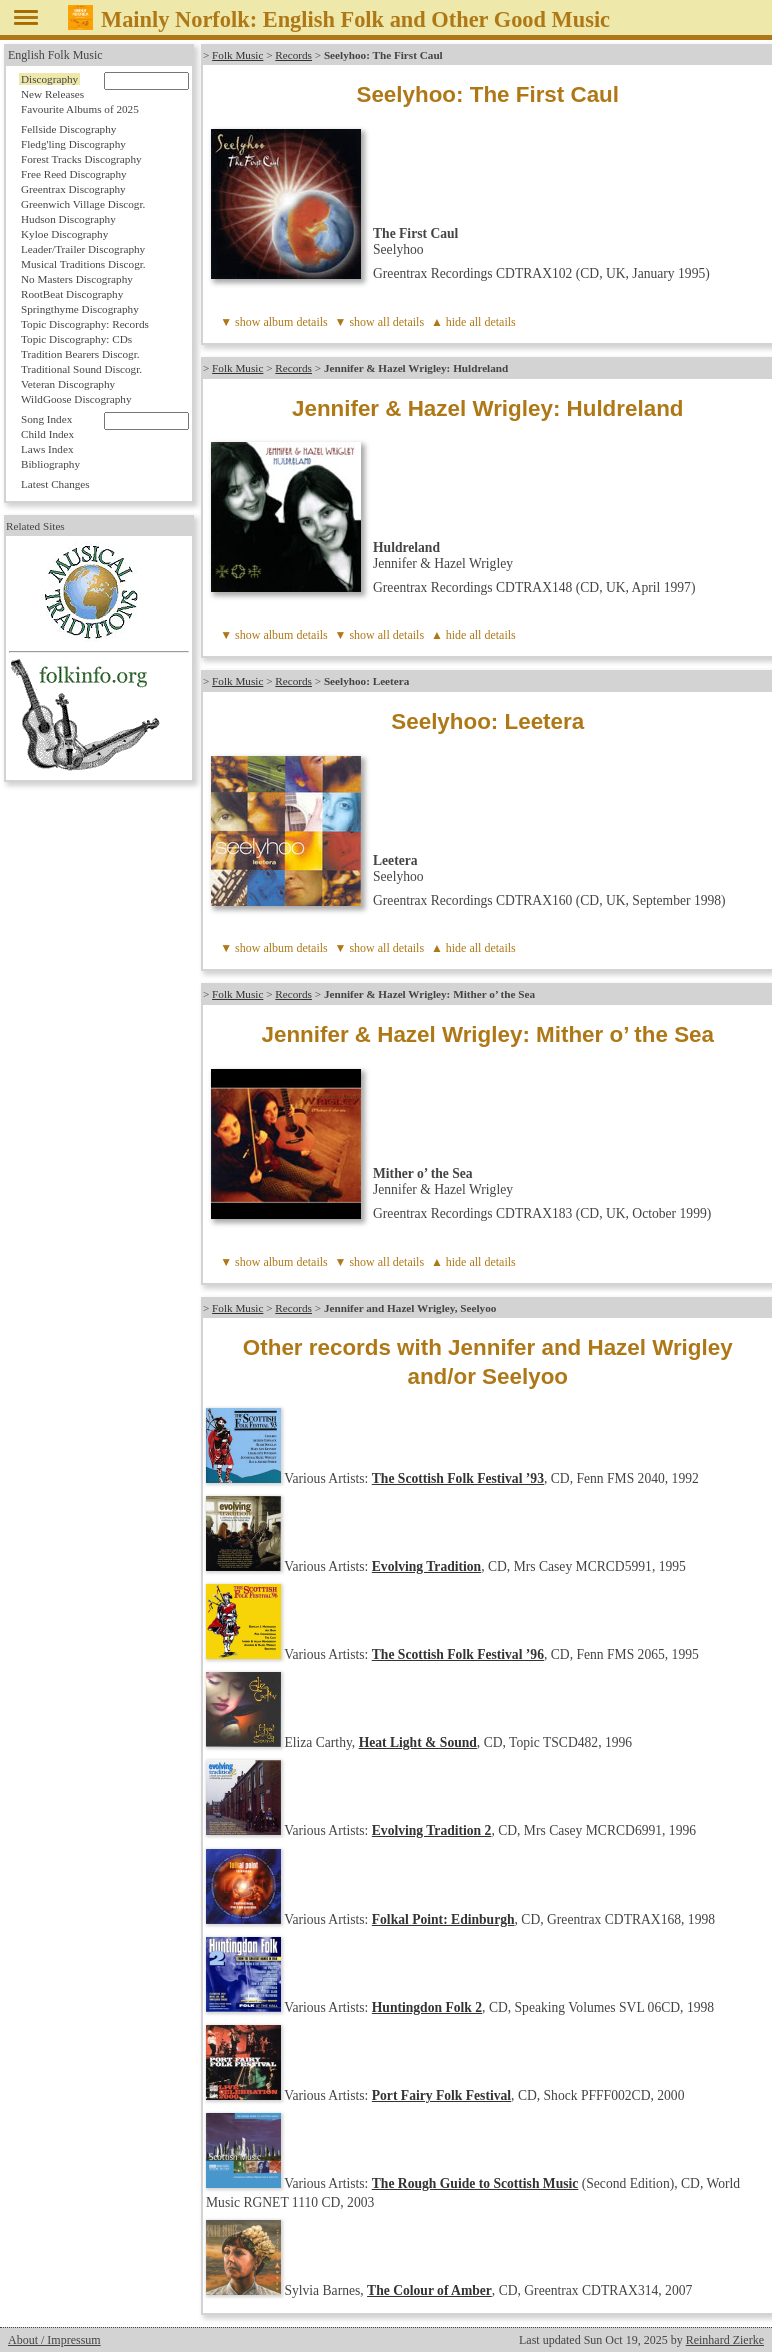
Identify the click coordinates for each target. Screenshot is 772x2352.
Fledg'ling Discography (73, 144)
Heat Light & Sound (418, 1742)
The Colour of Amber (429, 2290)
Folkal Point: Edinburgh (443, 1919)
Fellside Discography (68, 129)
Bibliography (50, 464)
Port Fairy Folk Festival (441, 2095)
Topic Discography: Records (85, 324)
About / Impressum (54, 2340)
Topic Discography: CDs (76, 339)
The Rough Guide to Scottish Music (475, 2183)
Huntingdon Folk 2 (427, 2007)
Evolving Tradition (426, 1566)
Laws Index (47, 449)
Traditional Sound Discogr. (81, 369)
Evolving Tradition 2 (432, 1830)
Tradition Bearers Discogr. (80, 354)
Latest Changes (55, 484)
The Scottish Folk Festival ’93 (458, 1478)
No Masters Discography (77, 279)
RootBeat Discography (72, 294)
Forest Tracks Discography (81, 159)
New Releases (52, 94)
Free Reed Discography (74, 174)
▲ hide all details (473, 322)
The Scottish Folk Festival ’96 (458, 1654)
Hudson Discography (68, 219)
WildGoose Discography (76, 399)
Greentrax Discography (73, 189)
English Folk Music (55, 55)
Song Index (46, 419)
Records (293, 55)
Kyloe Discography (64, 234)
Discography (49, 79)
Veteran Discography (68, 384)
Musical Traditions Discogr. (83, 264)
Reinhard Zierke (725, 2340)
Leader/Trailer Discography (83, 249)
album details (295, 322)
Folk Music (237, 55)
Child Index (47, 434)
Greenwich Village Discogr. (83, 204)
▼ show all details (380, 322)
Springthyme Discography (80, 309)
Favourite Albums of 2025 (80, 109)
